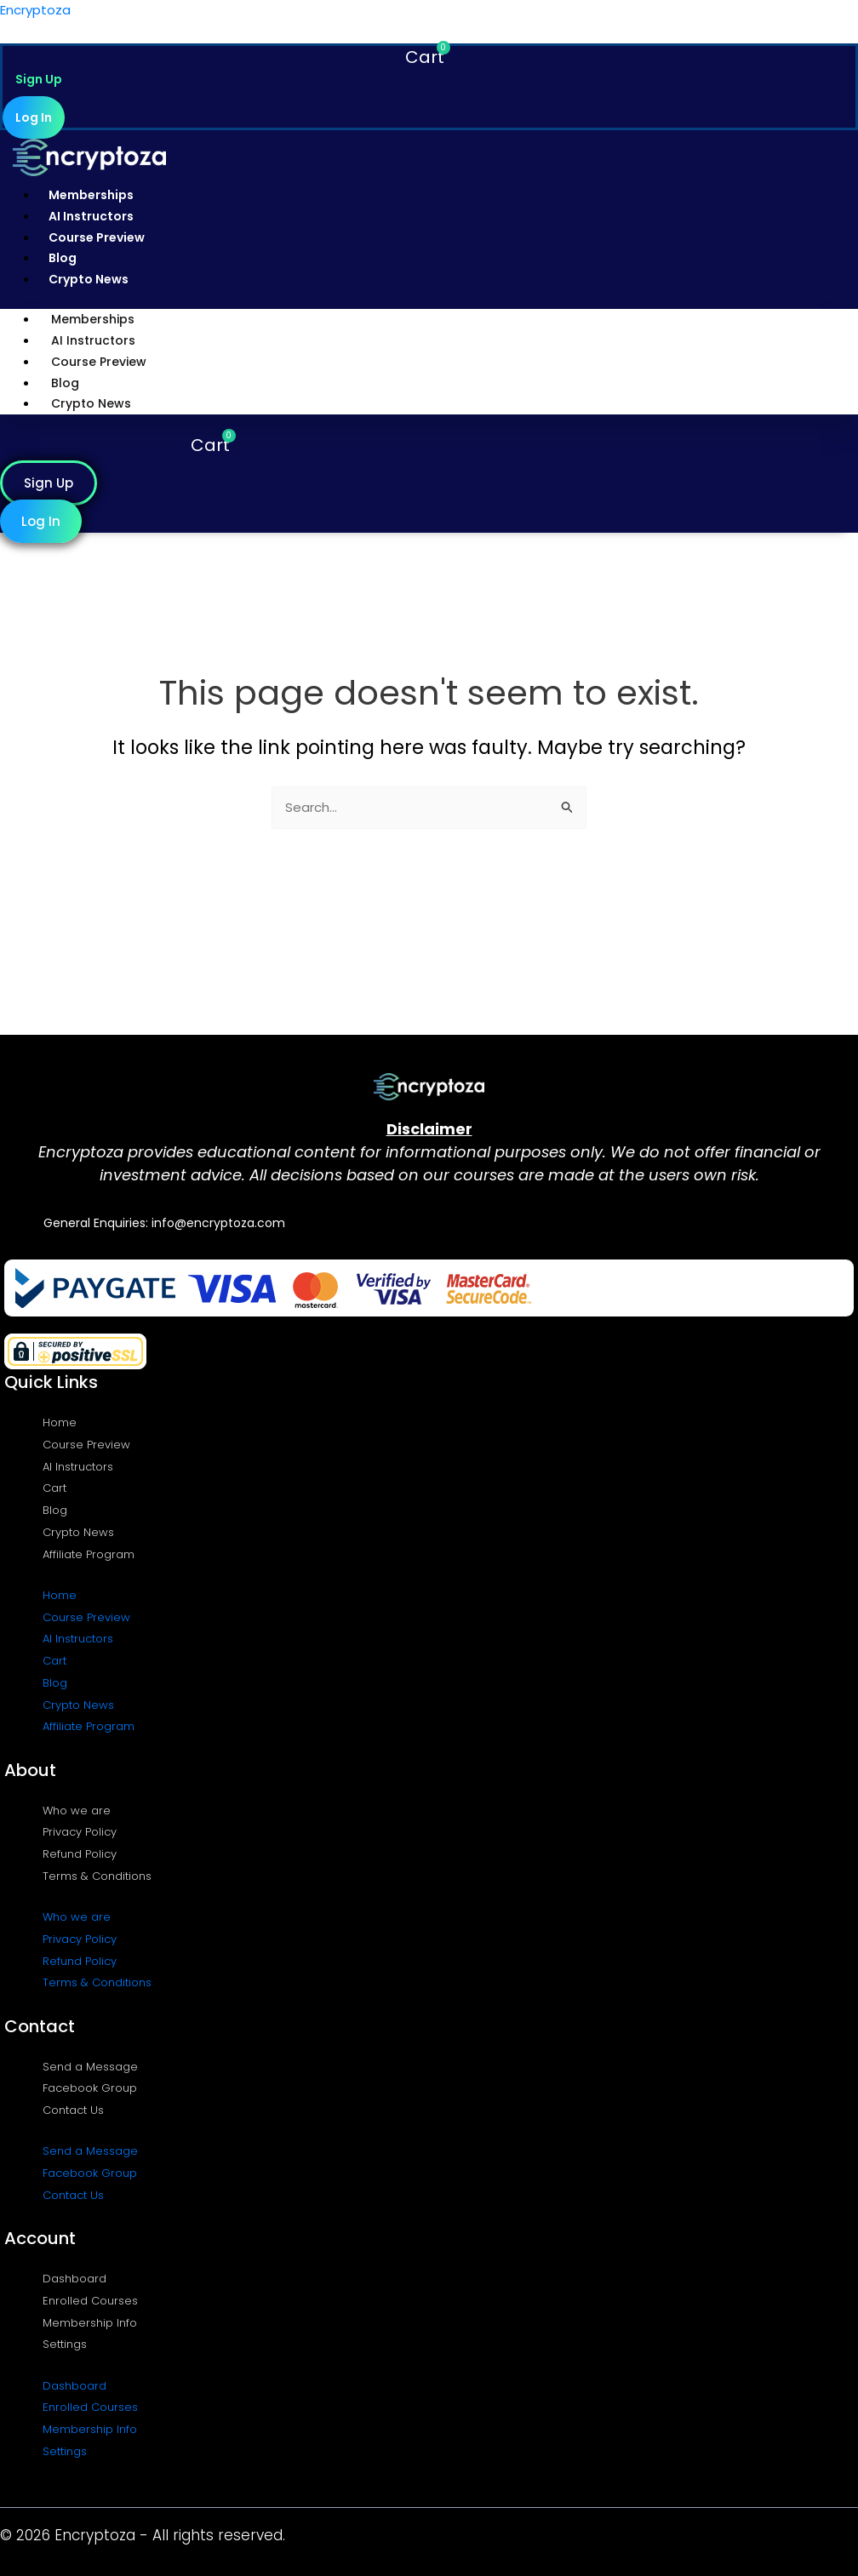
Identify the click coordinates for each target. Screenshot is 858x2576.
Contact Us (73, 2110)
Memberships (91, 194)
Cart (54, 1488)
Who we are (77, 1810)
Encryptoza (35, 10)
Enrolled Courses (90, 2301)
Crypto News (89, 279)
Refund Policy (80, 1854)
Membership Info (90, 2323)
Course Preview (97, 237)
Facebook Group (90, 2088)
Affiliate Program (88, 1554)
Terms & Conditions (97, 1876)
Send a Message (90, 2067)
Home (60, 1422)
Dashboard (74, 2278)
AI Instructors (91, 216)
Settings (65, 2344)
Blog (63, 257)
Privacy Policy (80, 1832)
